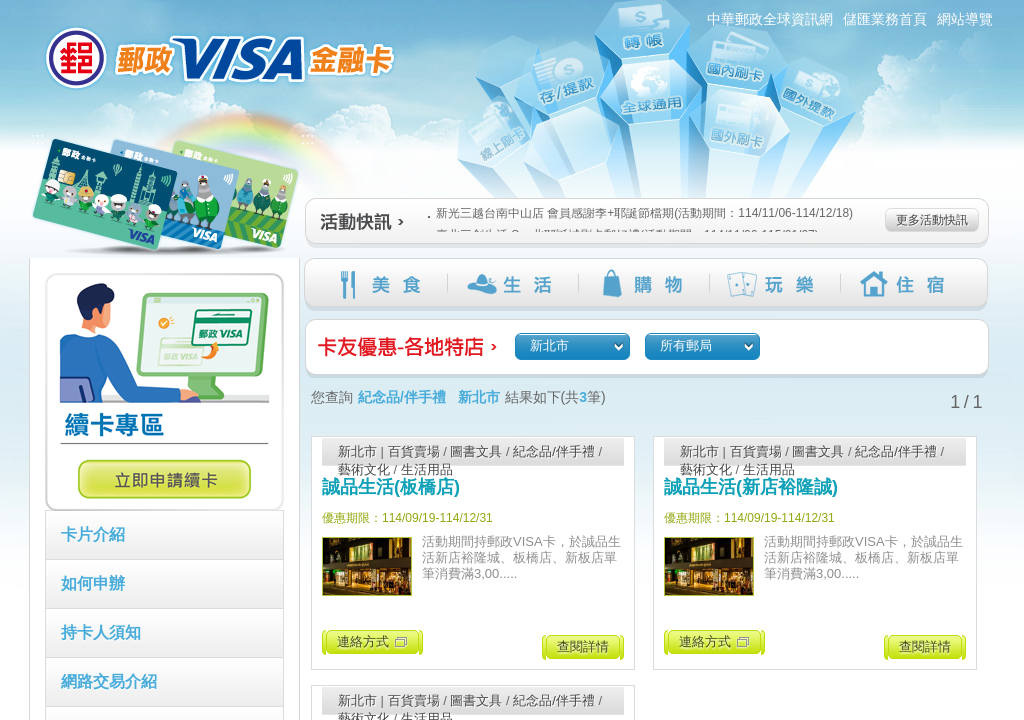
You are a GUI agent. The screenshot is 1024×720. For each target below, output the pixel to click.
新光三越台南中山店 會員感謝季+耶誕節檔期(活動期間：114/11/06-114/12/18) (640, 213)
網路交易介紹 (109, 681)
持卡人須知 (101, 632)
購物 (643, 284)
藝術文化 (364, 469)
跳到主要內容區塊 (10, 10)
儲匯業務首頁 (885, 19)
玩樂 (774, 284)
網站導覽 (965, 19)
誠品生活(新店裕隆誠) (751, 487)
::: (17, 8)
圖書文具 (476, 451)
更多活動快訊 (932, 220)
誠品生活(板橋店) (391, 487)
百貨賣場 (414, 451)
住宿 (905, 284)
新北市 (357, 451)
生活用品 (427, 469)
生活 (512, 284)
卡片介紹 (93, 534)
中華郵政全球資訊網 (770, 19)
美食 (381, 284)
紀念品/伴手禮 (554, 451)
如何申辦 (93, 583)
